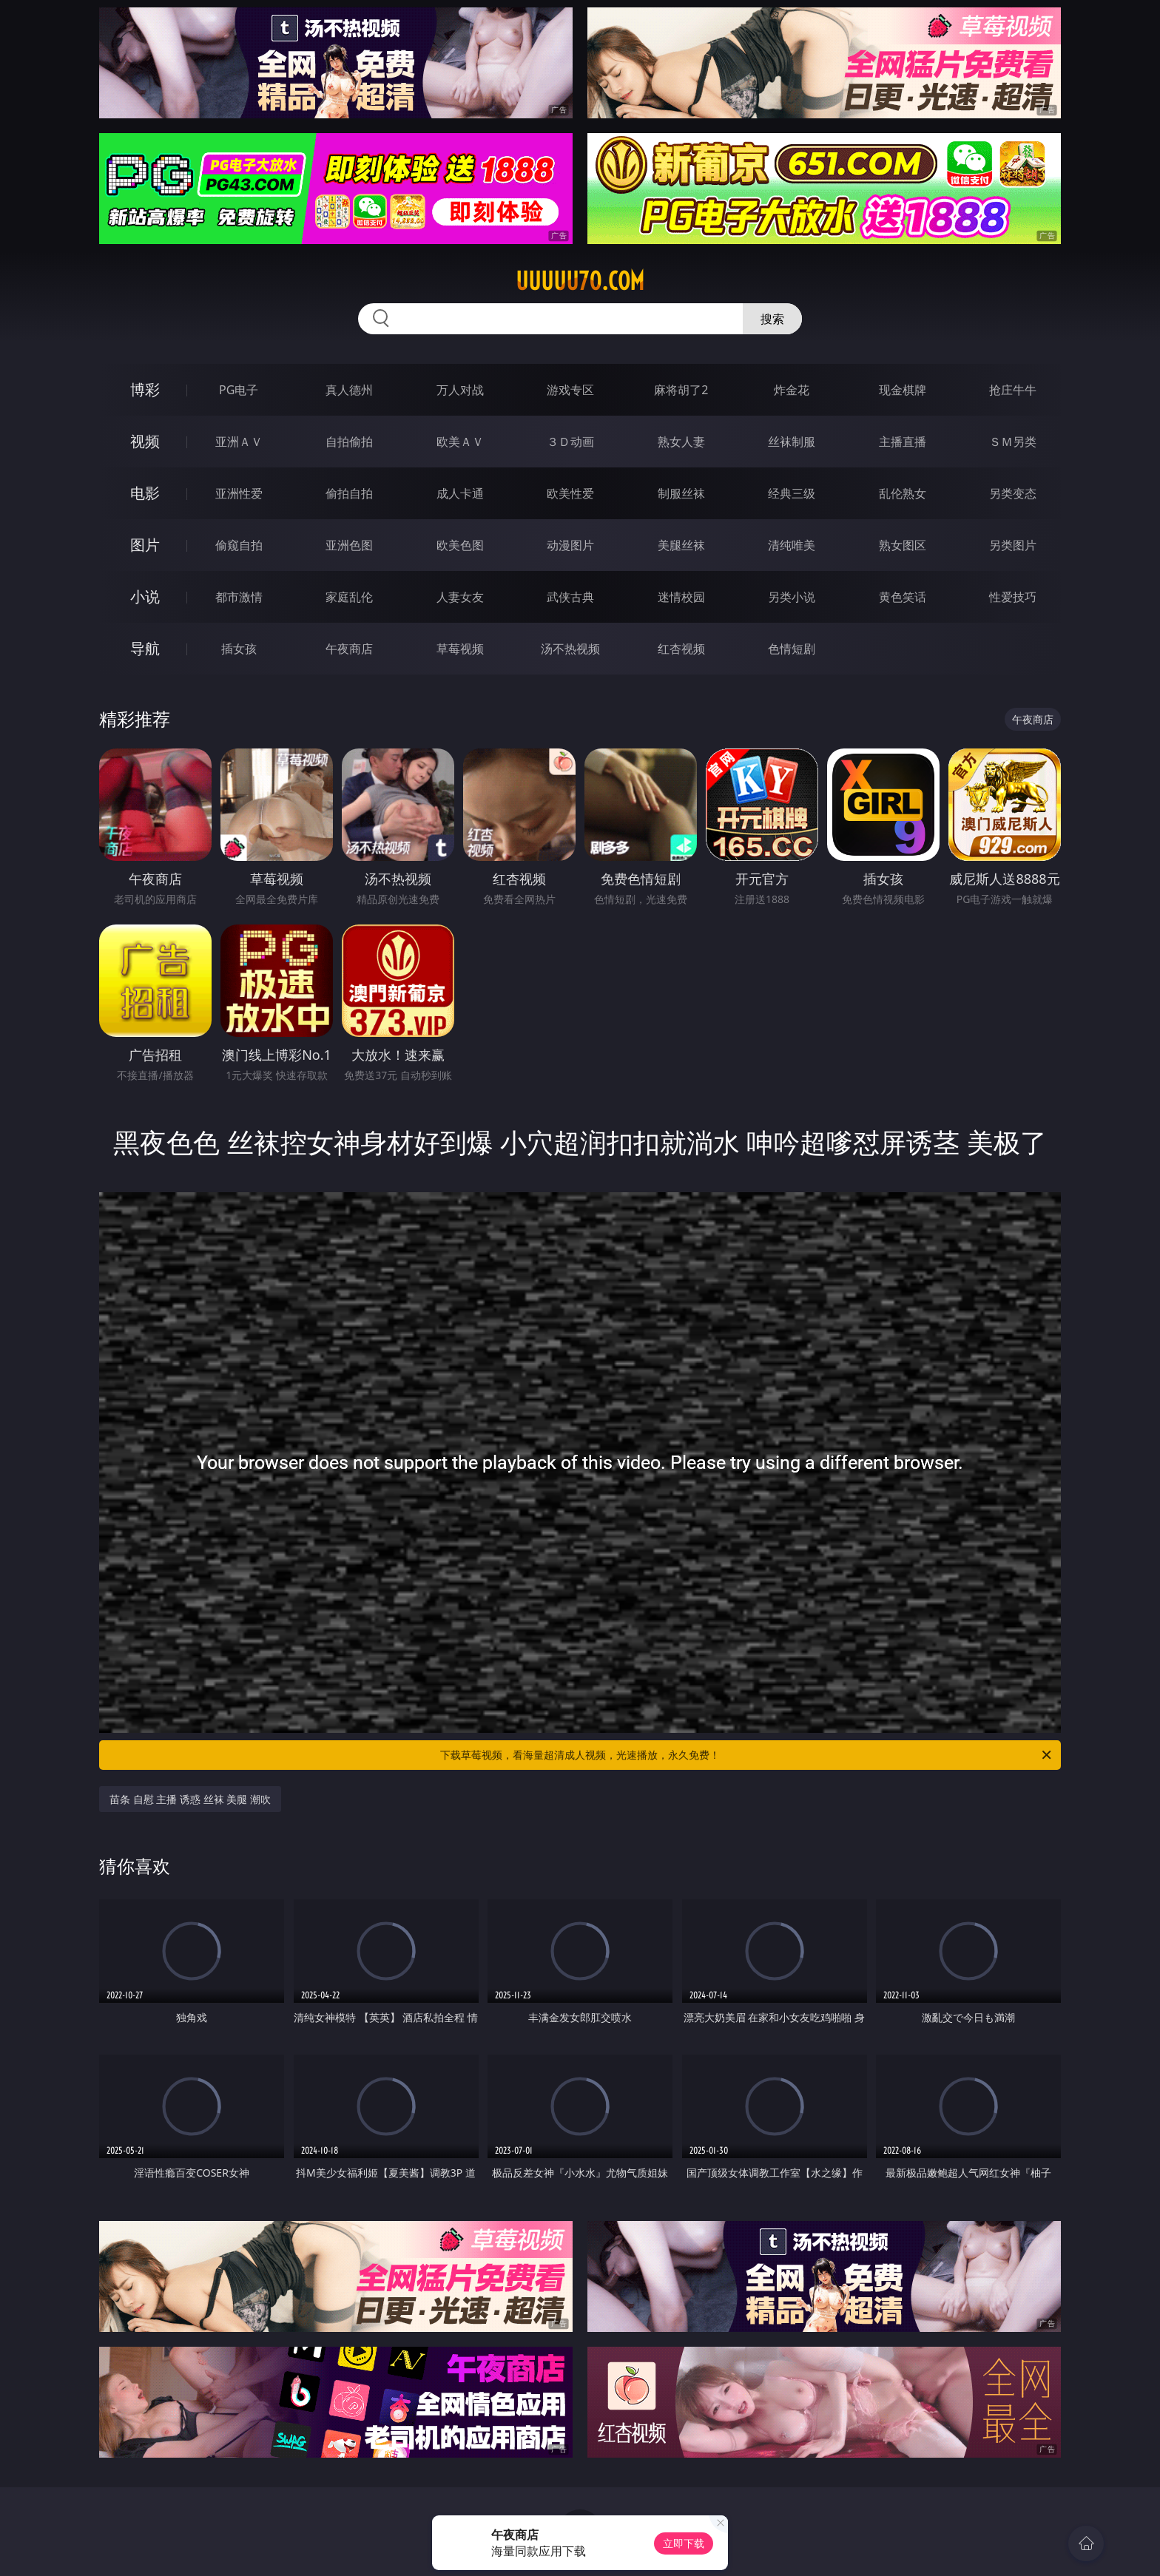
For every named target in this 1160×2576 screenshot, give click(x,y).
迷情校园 (681, 597)
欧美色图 (460, 545)
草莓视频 (460, 648)
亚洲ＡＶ (239, 441)
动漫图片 (570, 545)
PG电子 (238, 390)
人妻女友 (460, 597)
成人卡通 (460, 493)
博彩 (145, 389)
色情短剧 (791, 648)
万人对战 (460, 390)
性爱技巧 (1012, 597)
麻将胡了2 (681, 390)
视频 (145, 441)
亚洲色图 (349, 545)
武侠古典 (570, 597)
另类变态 (1012, 493)
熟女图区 (902, 545)
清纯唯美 (791, 545)
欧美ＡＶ (460, 441)
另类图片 (1012, 545)
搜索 (772, 319)
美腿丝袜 (681, 545)
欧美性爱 (570, 493)
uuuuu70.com (580, 281)
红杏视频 (681, 648)
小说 (145, 596)
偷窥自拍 (239, 545)
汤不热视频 (570, 648)
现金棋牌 (902, 390)
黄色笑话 (902, 597)
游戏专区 (570, 390)
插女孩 (239, 648)
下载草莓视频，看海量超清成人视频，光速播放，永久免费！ (746, 1755)
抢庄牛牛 (1012, 390)
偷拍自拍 (349, 493)
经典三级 (791, 493)
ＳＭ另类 (1012, 441)
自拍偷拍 (349, 441)
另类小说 (791, 597)
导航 (145, 648)
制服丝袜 (681, 493)
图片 (145, 545)
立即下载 (683, 2543)
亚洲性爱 (239, 493)
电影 (145, 493)
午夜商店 (349, 648)
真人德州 (349, 390)
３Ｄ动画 (570, 441)
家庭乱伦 (349, 597)
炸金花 (791, 390)
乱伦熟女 (902, 493)
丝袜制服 (791, 441)
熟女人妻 (681, 441)
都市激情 (239, 597)
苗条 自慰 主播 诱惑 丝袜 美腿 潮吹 (190, 1799)
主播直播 (902, 441)
